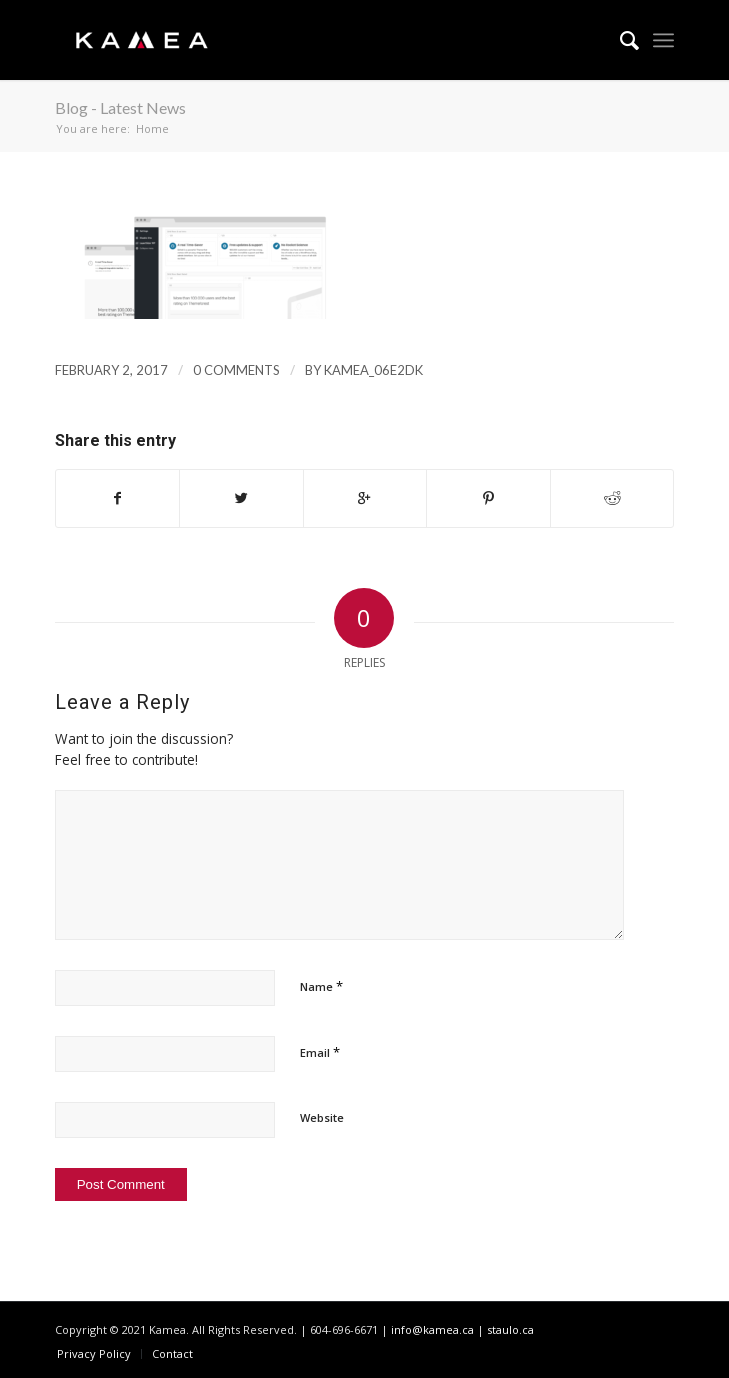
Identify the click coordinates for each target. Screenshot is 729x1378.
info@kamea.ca (432, 1329)
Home (152, 128)
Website (322, 1117)
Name (321, 986)
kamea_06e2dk (373, 370)
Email (320, 1052)
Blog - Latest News (120, 107)
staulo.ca (510, 1329)
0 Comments (236, 370)
